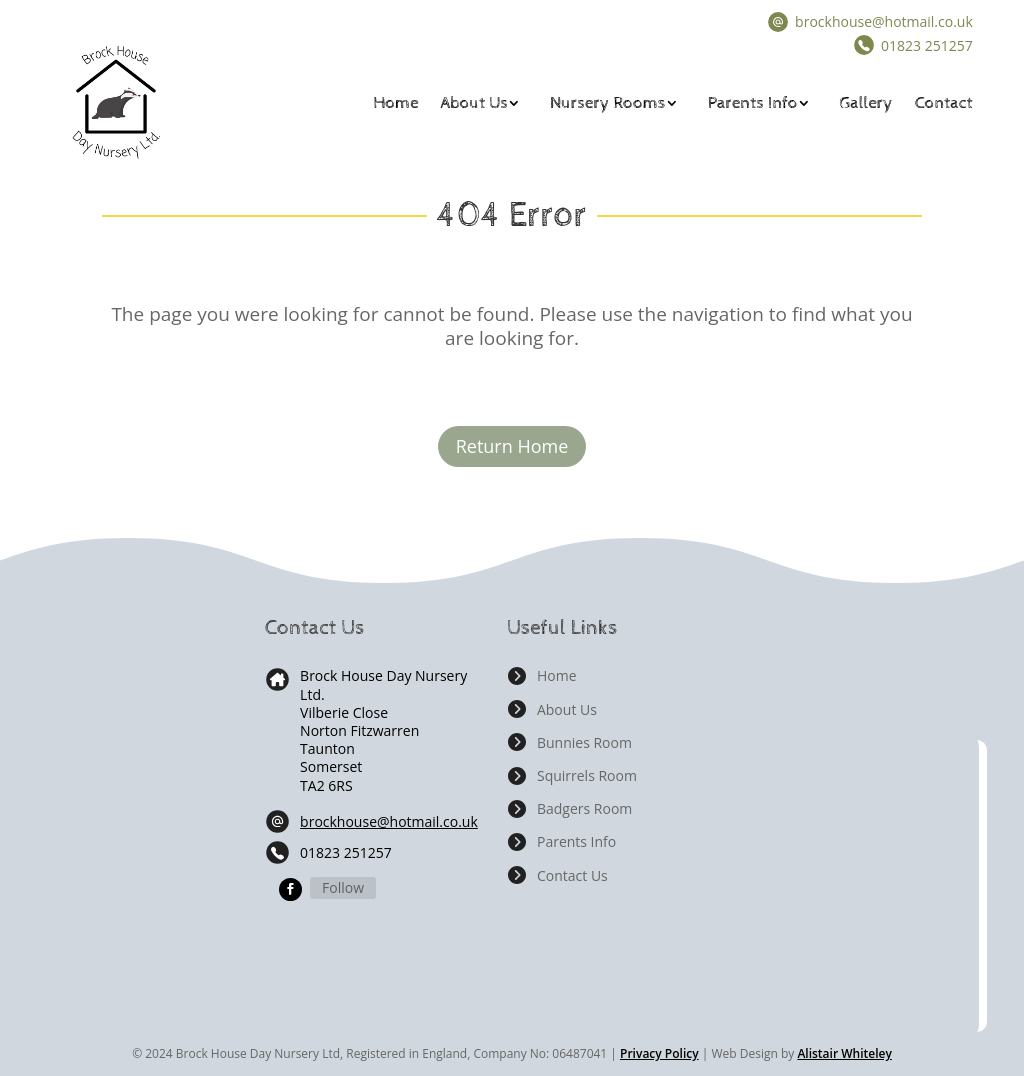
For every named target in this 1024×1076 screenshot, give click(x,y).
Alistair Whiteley (844, 1053)
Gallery (866, 103)
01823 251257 (346, 852)
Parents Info (753, 103)
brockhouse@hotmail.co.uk (884, 21)
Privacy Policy (659, 1053)
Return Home (512, 446)
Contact (944, 103)
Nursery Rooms (608, 103)
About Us (474, 103)
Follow (343, 887)
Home (395, 103)
